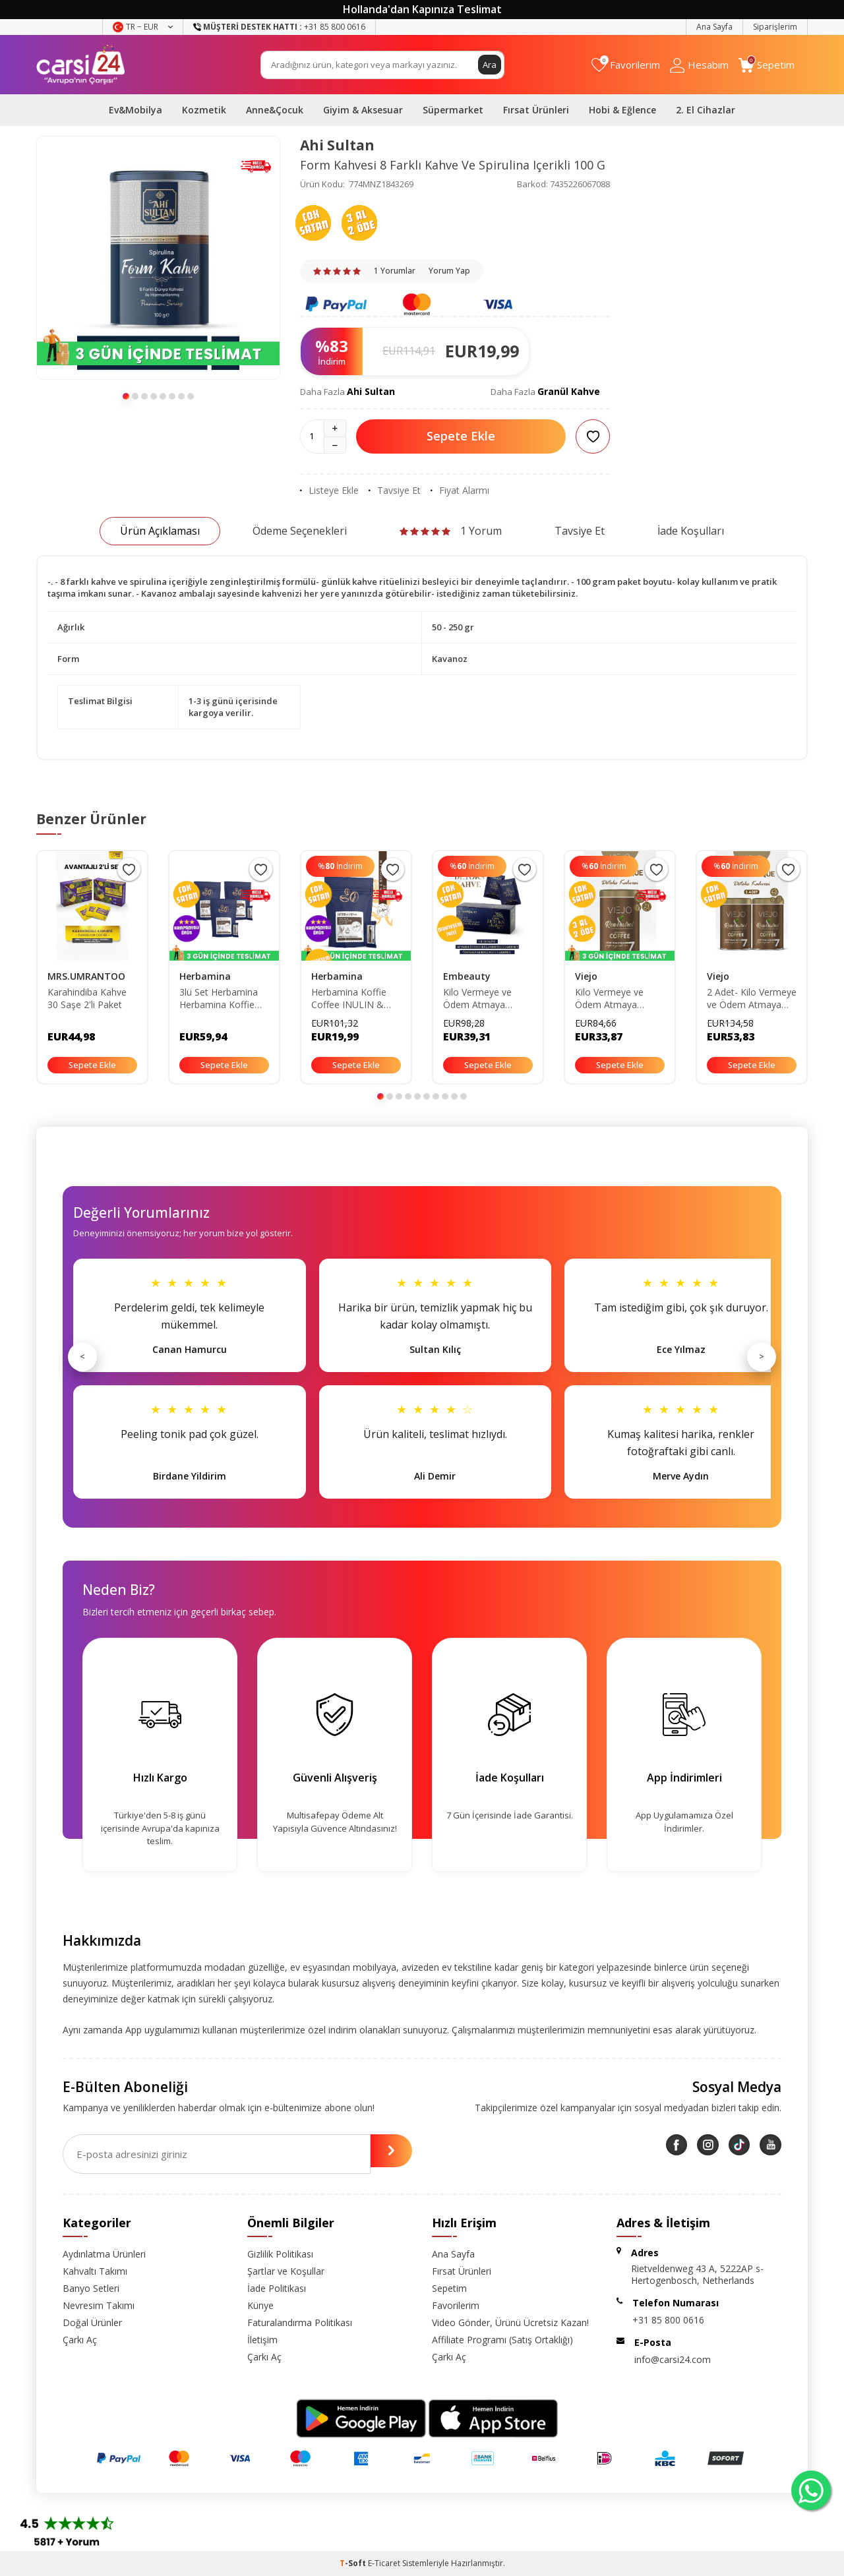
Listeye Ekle (329, 490)
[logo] (80, 64)
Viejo (586, 976)
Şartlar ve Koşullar (285, 2271)
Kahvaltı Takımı (95, 2271)
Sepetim (449, 2288)
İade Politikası (276, 2288)
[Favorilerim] (625, 65)
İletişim (262, 2339)
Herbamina (205, 976)
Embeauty (467, 976)
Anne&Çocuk (274, 110)
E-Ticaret (384, 2563)
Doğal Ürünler (92, 2322)
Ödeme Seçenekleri (300, 531)
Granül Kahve (568, 391)
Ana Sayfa (714, 26)
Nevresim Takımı (99, 2305)
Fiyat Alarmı (460, 490)
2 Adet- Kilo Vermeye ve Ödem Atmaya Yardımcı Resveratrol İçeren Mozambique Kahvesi (752, 998)
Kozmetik (204, 110)
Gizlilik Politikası (280, 2254)
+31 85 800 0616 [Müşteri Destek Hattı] (279, 26)
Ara (489, 64)
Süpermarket (453, 110)
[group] (158, 257)
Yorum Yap (449, 271)
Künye (260, 2305)
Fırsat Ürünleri (536, 110)
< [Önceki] (82, 1356)
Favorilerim (455, 2305)
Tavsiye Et (395, 490)
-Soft (354, 2563)
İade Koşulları (690, 531)
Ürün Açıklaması (160, 531)
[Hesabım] (699, 65)
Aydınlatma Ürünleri (104, 2254)
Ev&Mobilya (135, 110)
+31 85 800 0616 (668, 2320)
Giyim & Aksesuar (363, 110)
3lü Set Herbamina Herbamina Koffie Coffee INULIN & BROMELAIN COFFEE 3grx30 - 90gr (218, 998)
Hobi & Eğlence (622, 110)
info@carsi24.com (672, 2359)
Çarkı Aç (80, 2339)
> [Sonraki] (761, 1356)
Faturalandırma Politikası (299, 2322)
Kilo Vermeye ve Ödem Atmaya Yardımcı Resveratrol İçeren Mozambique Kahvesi (619, 998)
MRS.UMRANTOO (86, 976)
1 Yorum (451, 531)
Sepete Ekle (461, 436)
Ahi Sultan (337, 145)
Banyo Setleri (91, 2288)
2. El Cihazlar (705, 110)
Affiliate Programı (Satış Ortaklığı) (502, 2339)
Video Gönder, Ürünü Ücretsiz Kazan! (510, 2322)
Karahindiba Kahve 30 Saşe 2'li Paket (87, 998)
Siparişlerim (775, 26)
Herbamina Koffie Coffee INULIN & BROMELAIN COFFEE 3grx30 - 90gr (348, 998)
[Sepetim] (766, 65)
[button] (126, 396)
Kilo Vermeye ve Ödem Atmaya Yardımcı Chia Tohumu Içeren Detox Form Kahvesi (487, 998)
